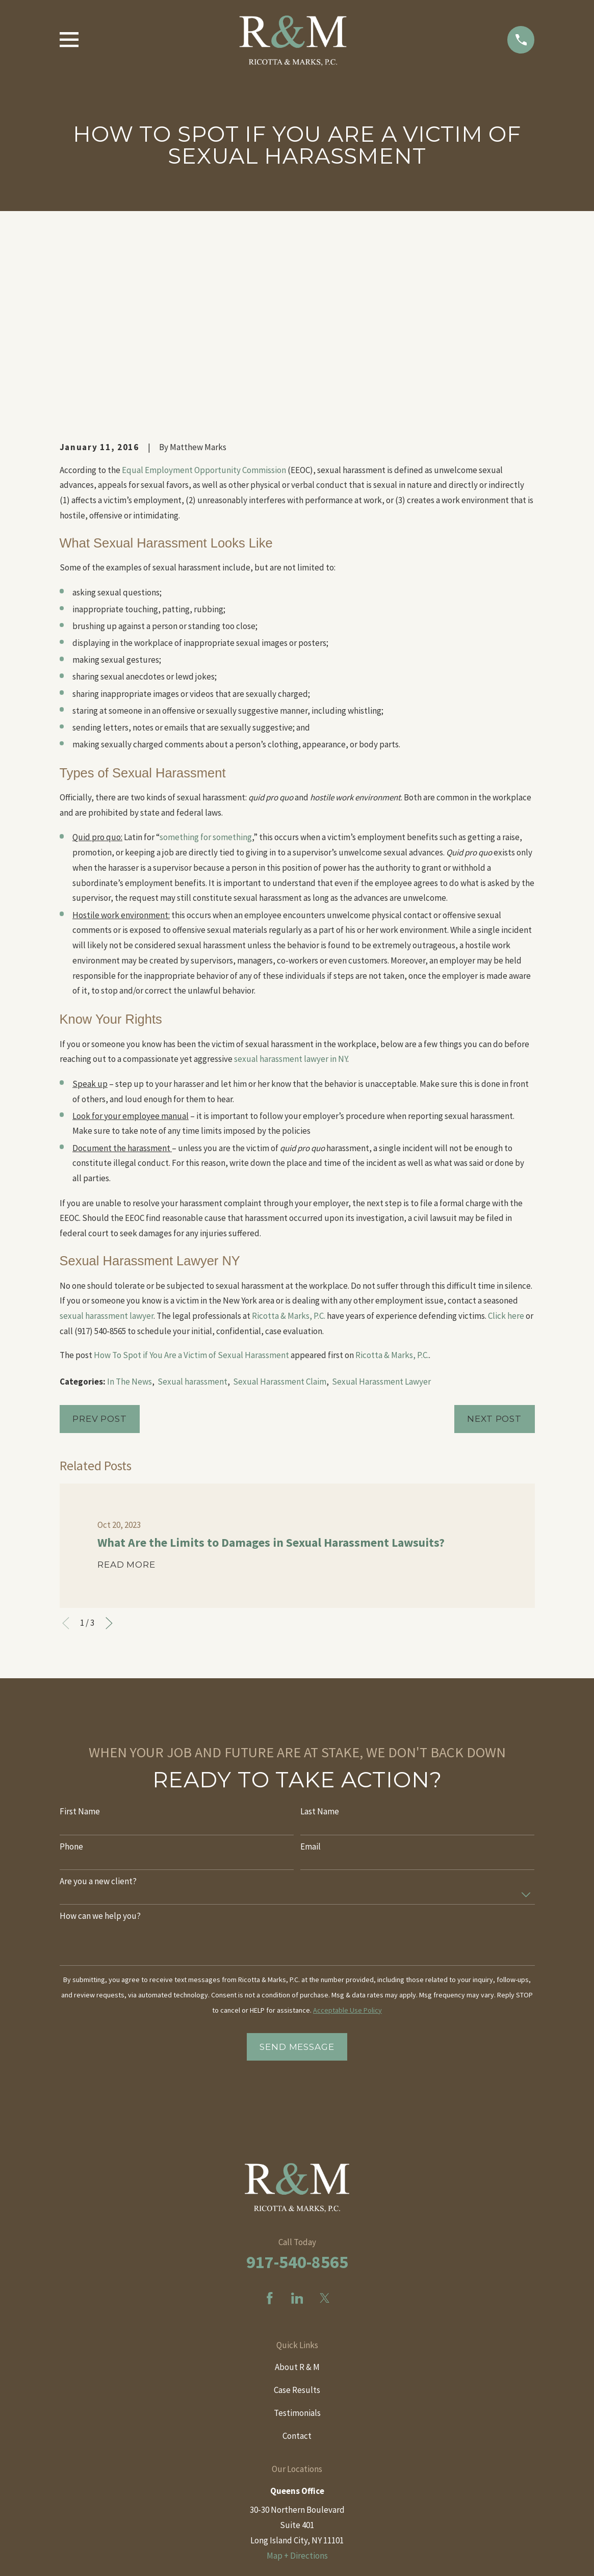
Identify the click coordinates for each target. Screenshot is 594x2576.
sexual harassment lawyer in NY (290, 885)
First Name (80, 1638)
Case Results (297, 2216)
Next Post (494, 1245)
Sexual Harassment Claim (279, 1208)
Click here (506, 1142)
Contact (297, 2262)
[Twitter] (325, 2125)
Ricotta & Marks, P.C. (288, 1142)
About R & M (297, 2193)
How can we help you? (100, 1742)
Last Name (319, 1638)
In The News (129, 1208)
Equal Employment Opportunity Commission (204, 296)
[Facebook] (270, 2125)
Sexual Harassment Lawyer (381, 1208)
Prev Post (99, 1245)
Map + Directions (297, 2382)
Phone (71, 1673)
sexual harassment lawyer (106, 1142)
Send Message (297, 1873)
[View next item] (109, 1450)
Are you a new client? (98, 1708)
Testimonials (297, 2239)
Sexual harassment (192, 1208)
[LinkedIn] (297, 2125)
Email (310, 1673)
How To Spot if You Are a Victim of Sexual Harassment (191, 1181)
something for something (206, 663)
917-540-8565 (297, 2088)
